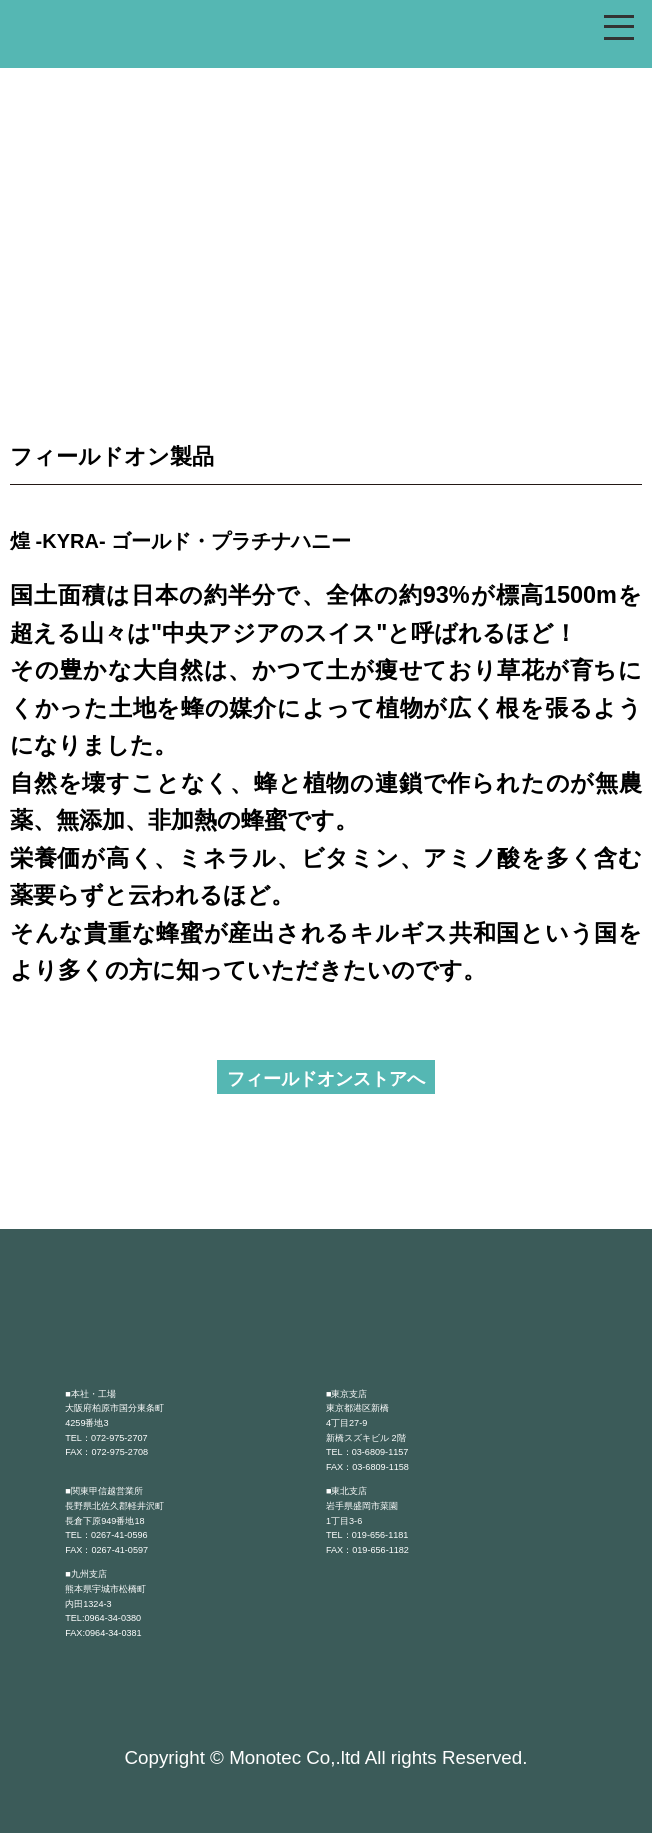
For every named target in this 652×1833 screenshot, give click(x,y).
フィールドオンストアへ (326, 1079)
